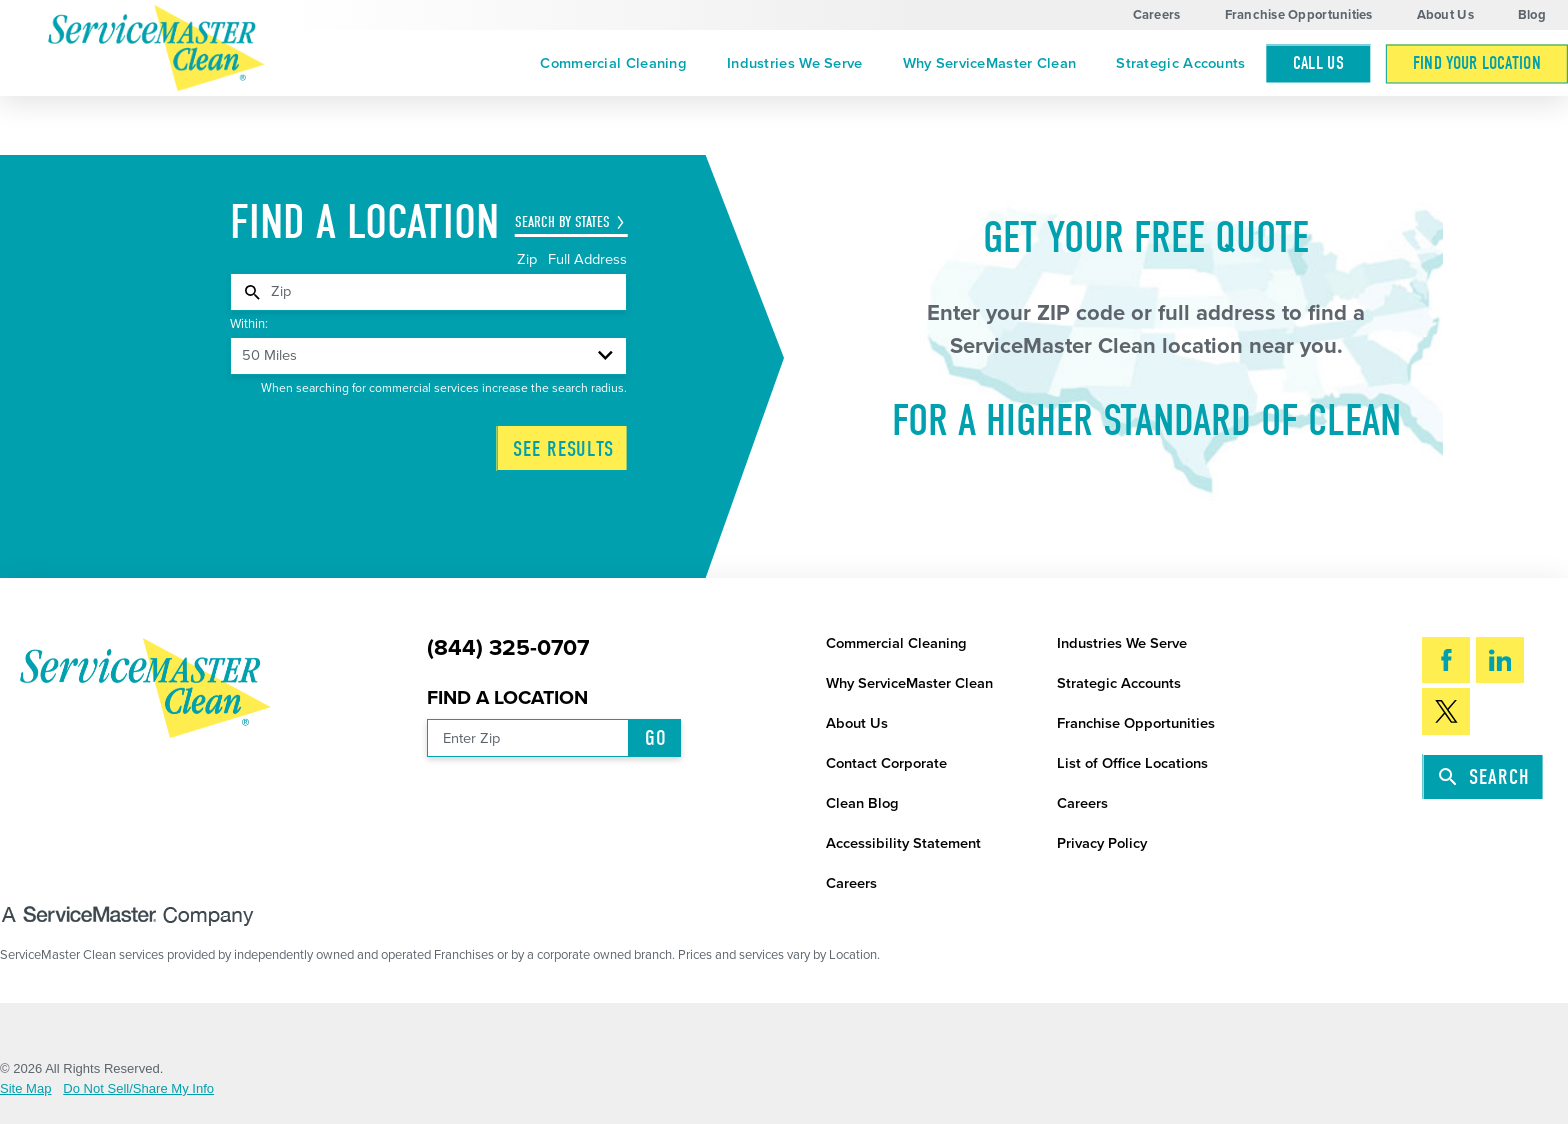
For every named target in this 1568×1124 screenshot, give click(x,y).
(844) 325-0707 (508, 648)
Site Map (26, 1088)
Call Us (1319, 63)
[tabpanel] (428, 292)
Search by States (562, 222)
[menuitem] (613, 63)
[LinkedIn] (1500, 660)
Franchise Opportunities (1299, 15)
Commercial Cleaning (613, 63)
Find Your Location (1477, 63)
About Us (1445, 15)
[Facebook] (1446, 660)
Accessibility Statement (903, 843)
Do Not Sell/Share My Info (138, 1088)
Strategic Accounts (1180, 63)
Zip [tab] (529, 259)
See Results (563, 449)
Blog (1532, 15)
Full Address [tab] (587, 259)
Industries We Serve (795, 63)
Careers (1157, 15)
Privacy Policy (1102, 843)
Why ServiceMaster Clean (990, 63)
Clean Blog (862, 803)
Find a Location (507, 698)
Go (656, 738)
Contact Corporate (886, 763)
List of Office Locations (1132, 763)
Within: (249, 324)
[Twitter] (1446, 711)
